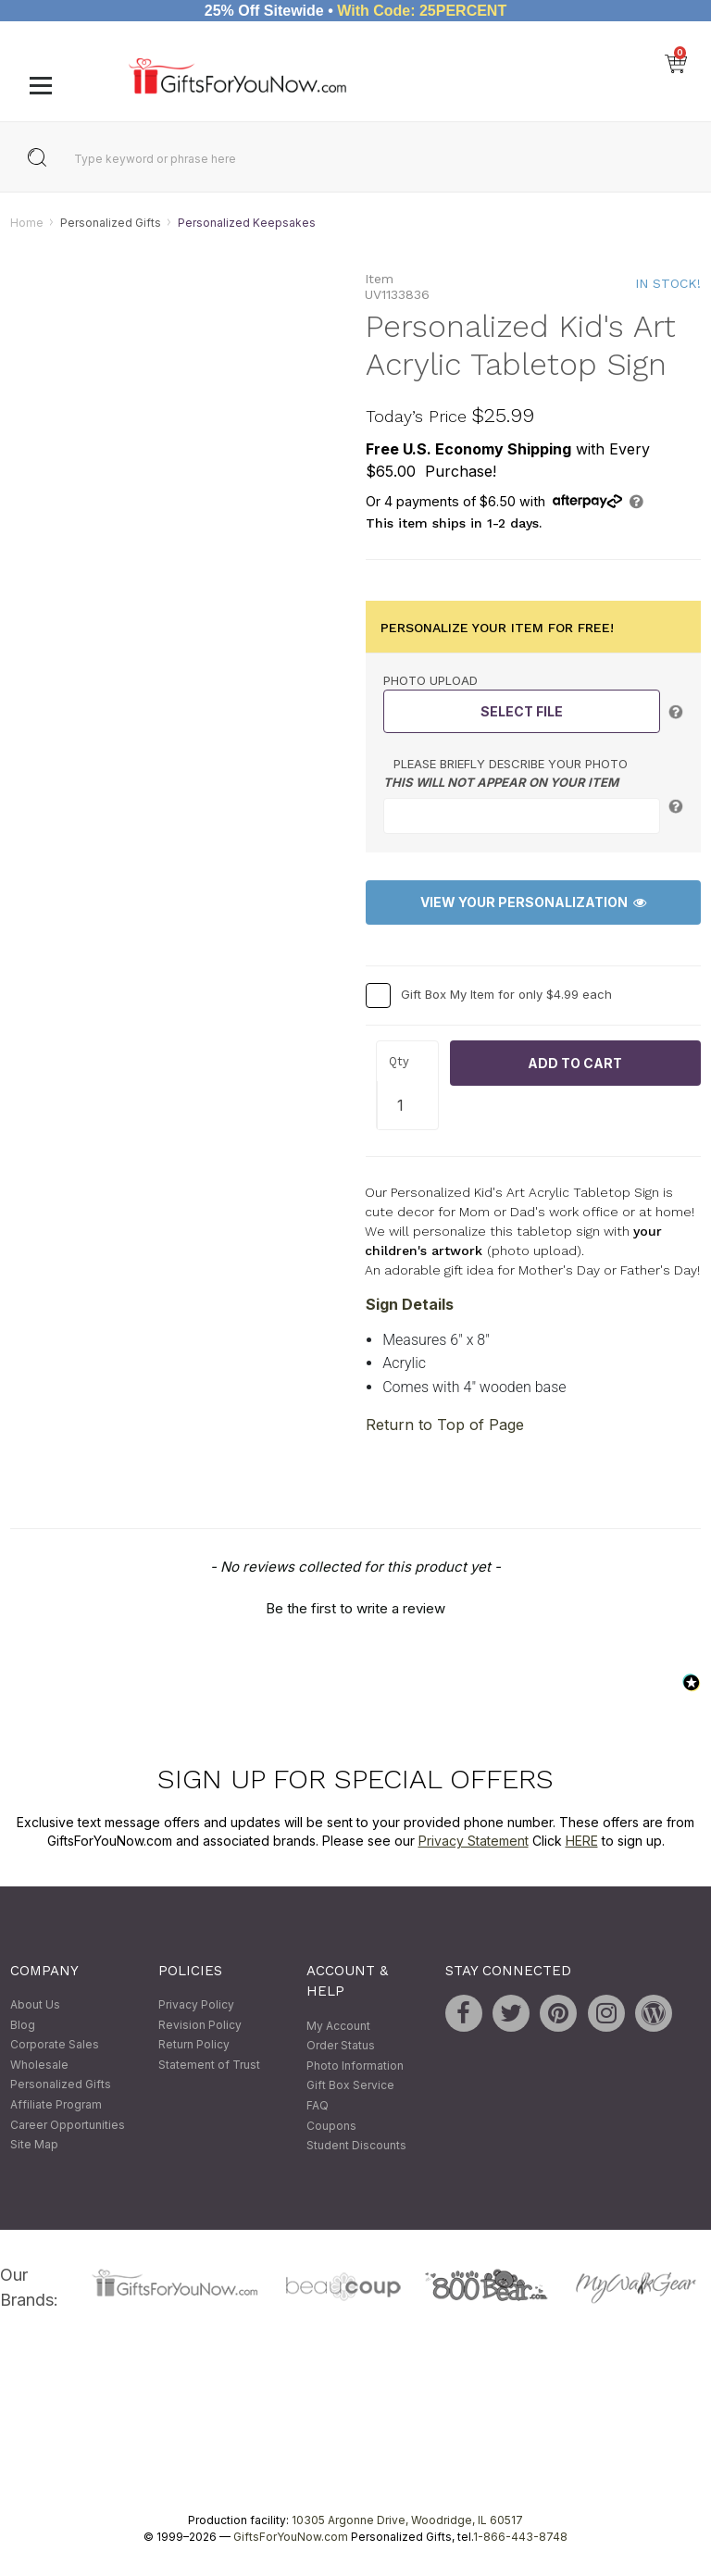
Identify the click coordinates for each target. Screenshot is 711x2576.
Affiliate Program (56, 2104)
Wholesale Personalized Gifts (60, 2075)
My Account (338, 2026)
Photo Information (355, 2065)
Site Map (34, 2145)
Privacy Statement (473, 1840)
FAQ (317, 2105)
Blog (22, 2025)
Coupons (331, 2126)
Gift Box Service (350, 2086)
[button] (355, 1607)
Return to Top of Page (445, 1425)
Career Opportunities (67, 2125)
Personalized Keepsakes (247, 223)
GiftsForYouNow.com (290, 2538)
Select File (521, 711)
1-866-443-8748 (520, 2538)
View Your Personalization (533, 903)
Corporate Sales (54, 2045)
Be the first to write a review (355, 1609)
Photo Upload (430, 680)
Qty (399, 1062)
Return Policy (194, 2045)
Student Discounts (356, 2146)
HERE (582, 1840)
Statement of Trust (209, 2065)
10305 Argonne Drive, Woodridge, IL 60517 (407, 2521)
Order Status (340, 2046)
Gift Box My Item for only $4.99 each (506, 994)
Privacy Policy (196, 2004)
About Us (35, 2004)
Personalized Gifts (110, 223)
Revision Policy (200, 2025)
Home (27, 223)
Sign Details (410, 1304)
